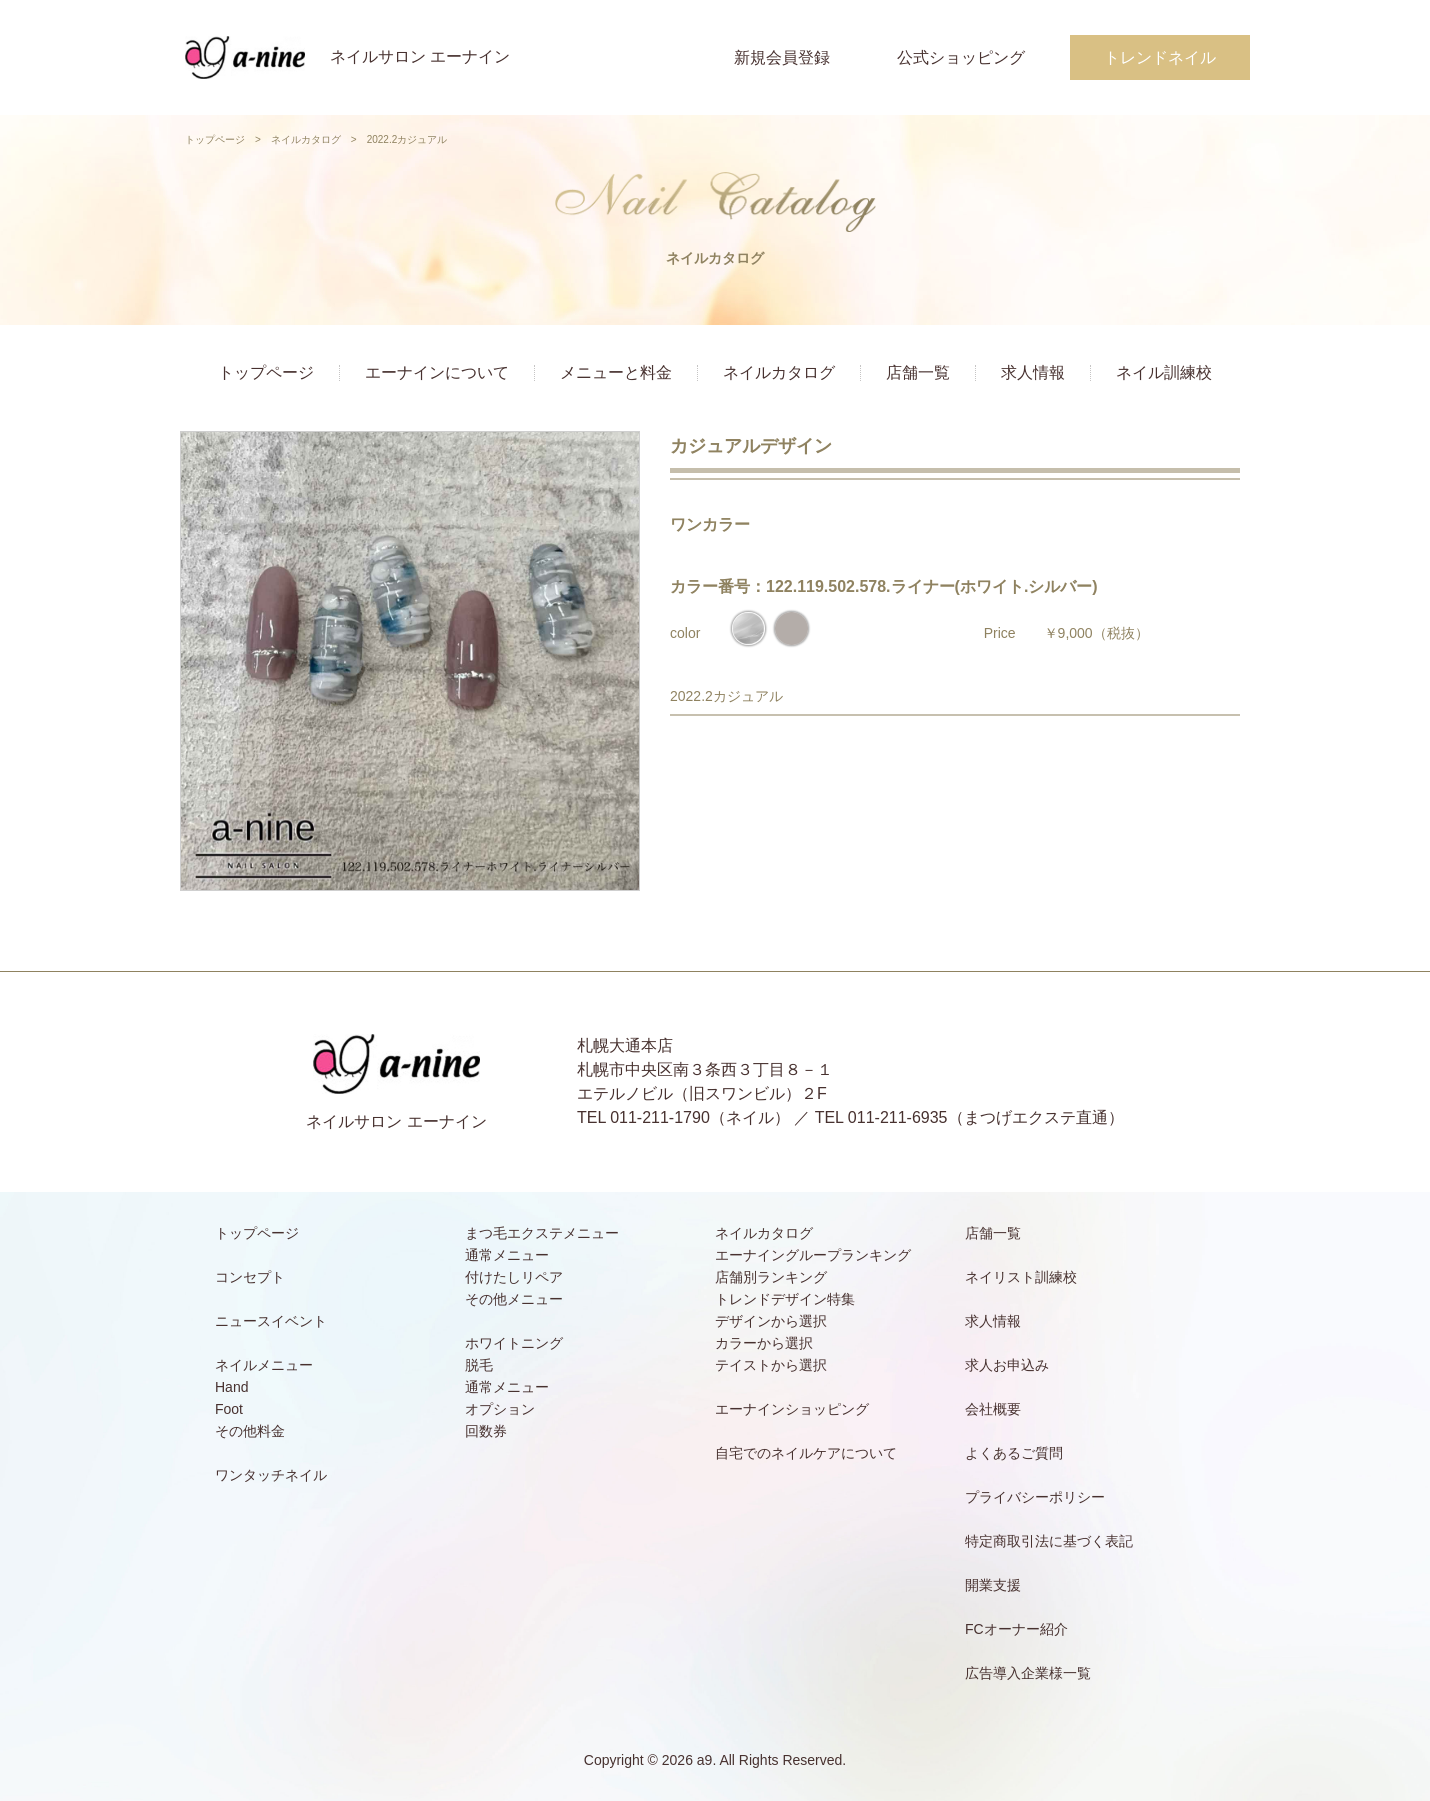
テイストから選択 (771, 1365)
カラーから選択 (764, 1343)
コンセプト (250, 1277)
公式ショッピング (961, 57)
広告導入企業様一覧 (1028, 1673)
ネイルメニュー (264, 1365)
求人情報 (1033, 372)
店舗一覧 (918, 372)
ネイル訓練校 (1164, 372)
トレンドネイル (1160, 57)
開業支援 (993, 1585)
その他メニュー (514, 1299)
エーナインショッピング (792, 1409)
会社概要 (993, 1409)
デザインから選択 (771, 1321)
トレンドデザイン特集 (785, 1299)
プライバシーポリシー (1035, 1497)
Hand (231, 1387)
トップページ (215, 139)
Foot (229, 1409)
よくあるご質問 (1014, 1453)
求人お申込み (1007, 1365)
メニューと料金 (616, 372)
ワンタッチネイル (271, 1475)
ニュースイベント (271, 1321)
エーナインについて (437, 372)
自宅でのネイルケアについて (806, 1453)
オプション (500, 1409)
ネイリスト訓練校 (1021, 1277)
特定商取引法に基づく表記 (1049, 1541)
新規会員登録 (782, 57)
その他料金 (250, 1431)
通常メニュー (507, 1255)
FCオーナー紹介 (1016, 1629)
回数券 (486, 1431)
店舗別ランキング (771, 1277)
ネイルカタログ (306, 139)
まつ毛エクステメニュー (542, 1233)
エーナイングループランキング (813, 1255)
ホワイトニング (514, 1343)
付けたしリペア (514, 1277)
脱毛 (479, 1365)
